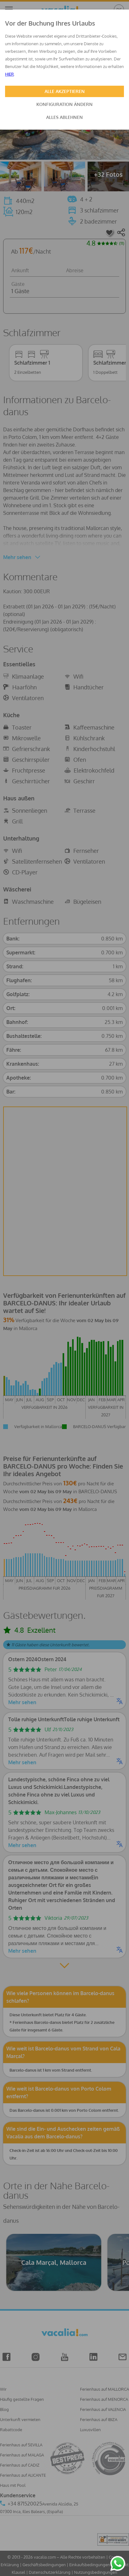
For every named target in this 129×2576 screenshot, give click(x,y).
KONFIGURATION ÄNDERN (64, 104)
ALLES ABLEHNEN (64, 117)
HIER (9, 74)
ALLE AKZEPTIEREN (65, 91)
